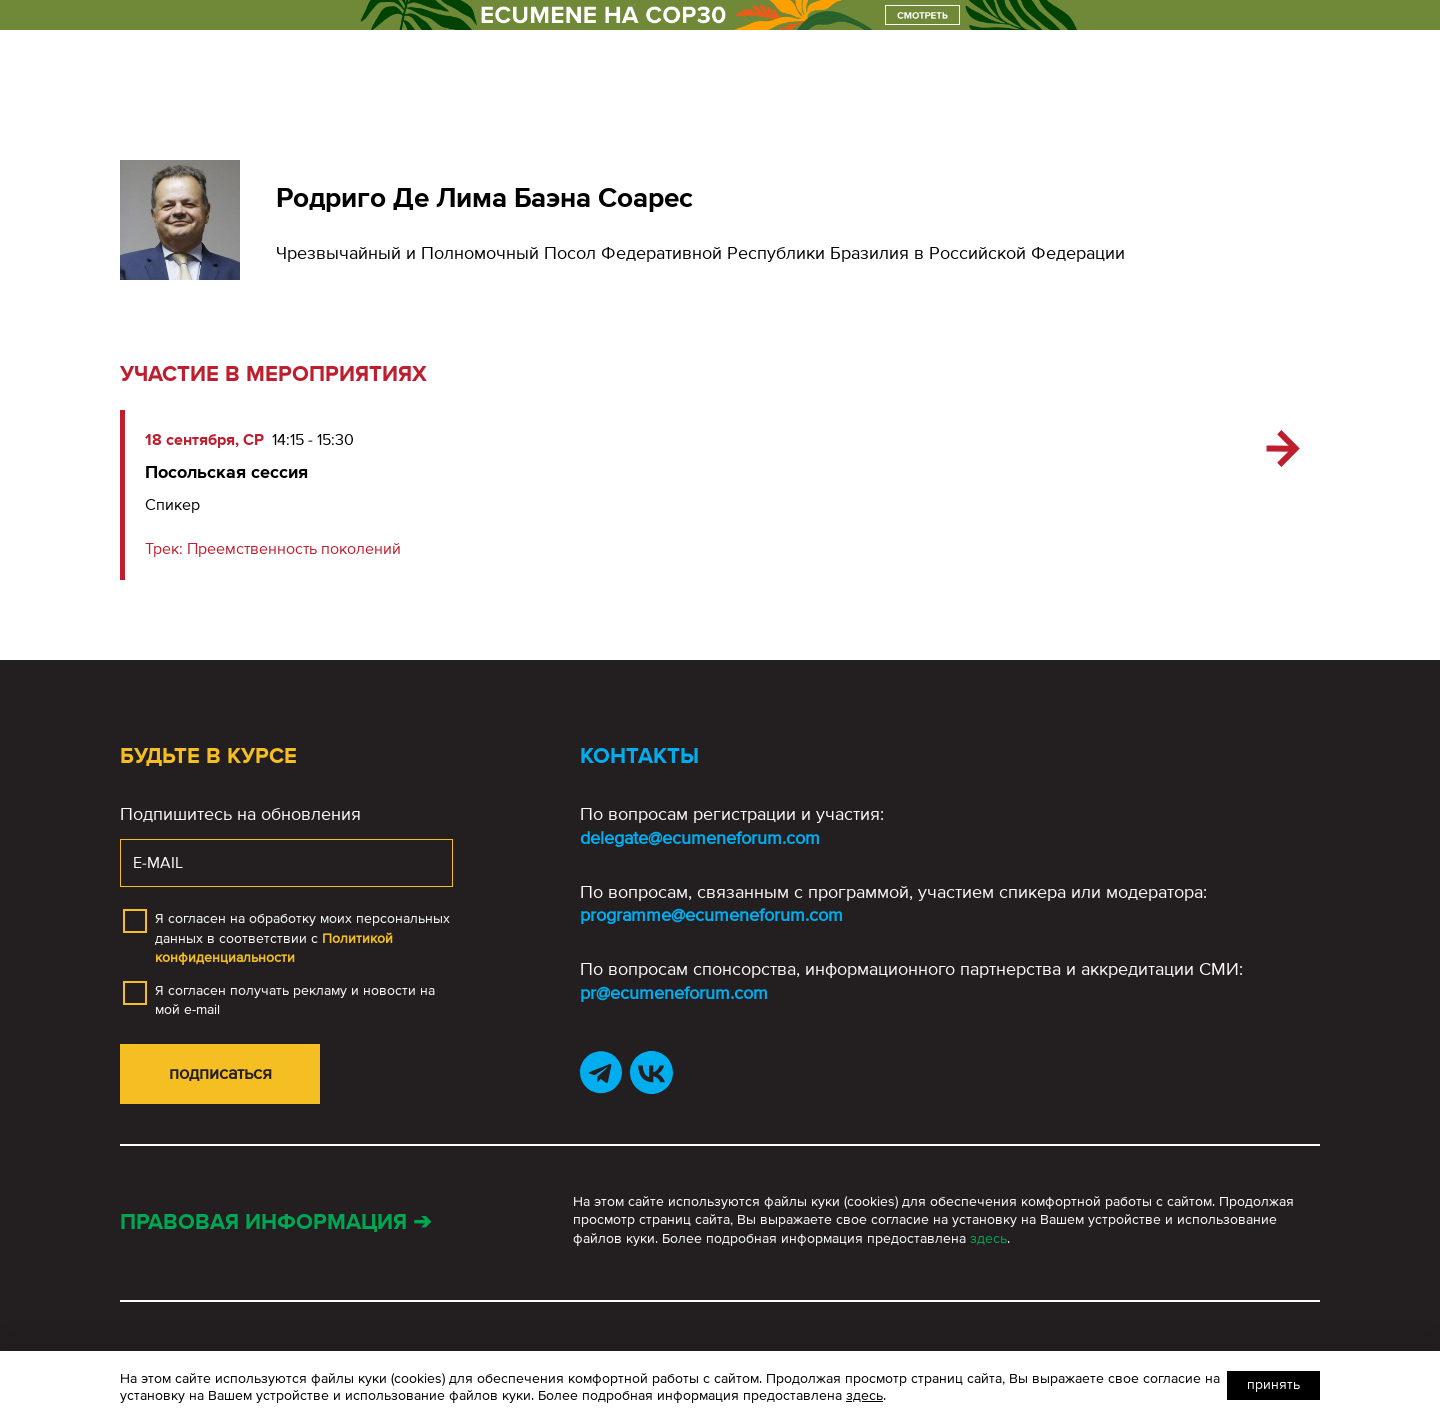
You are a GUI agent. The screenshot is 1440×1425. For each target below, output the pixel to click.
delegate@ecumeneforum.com (700, 838)
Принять (1273, 1384)
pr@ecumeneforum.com (674, 993)
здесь (988, 1238)
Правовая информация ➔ (275, 1222)
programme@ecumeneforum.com (711, 915)
